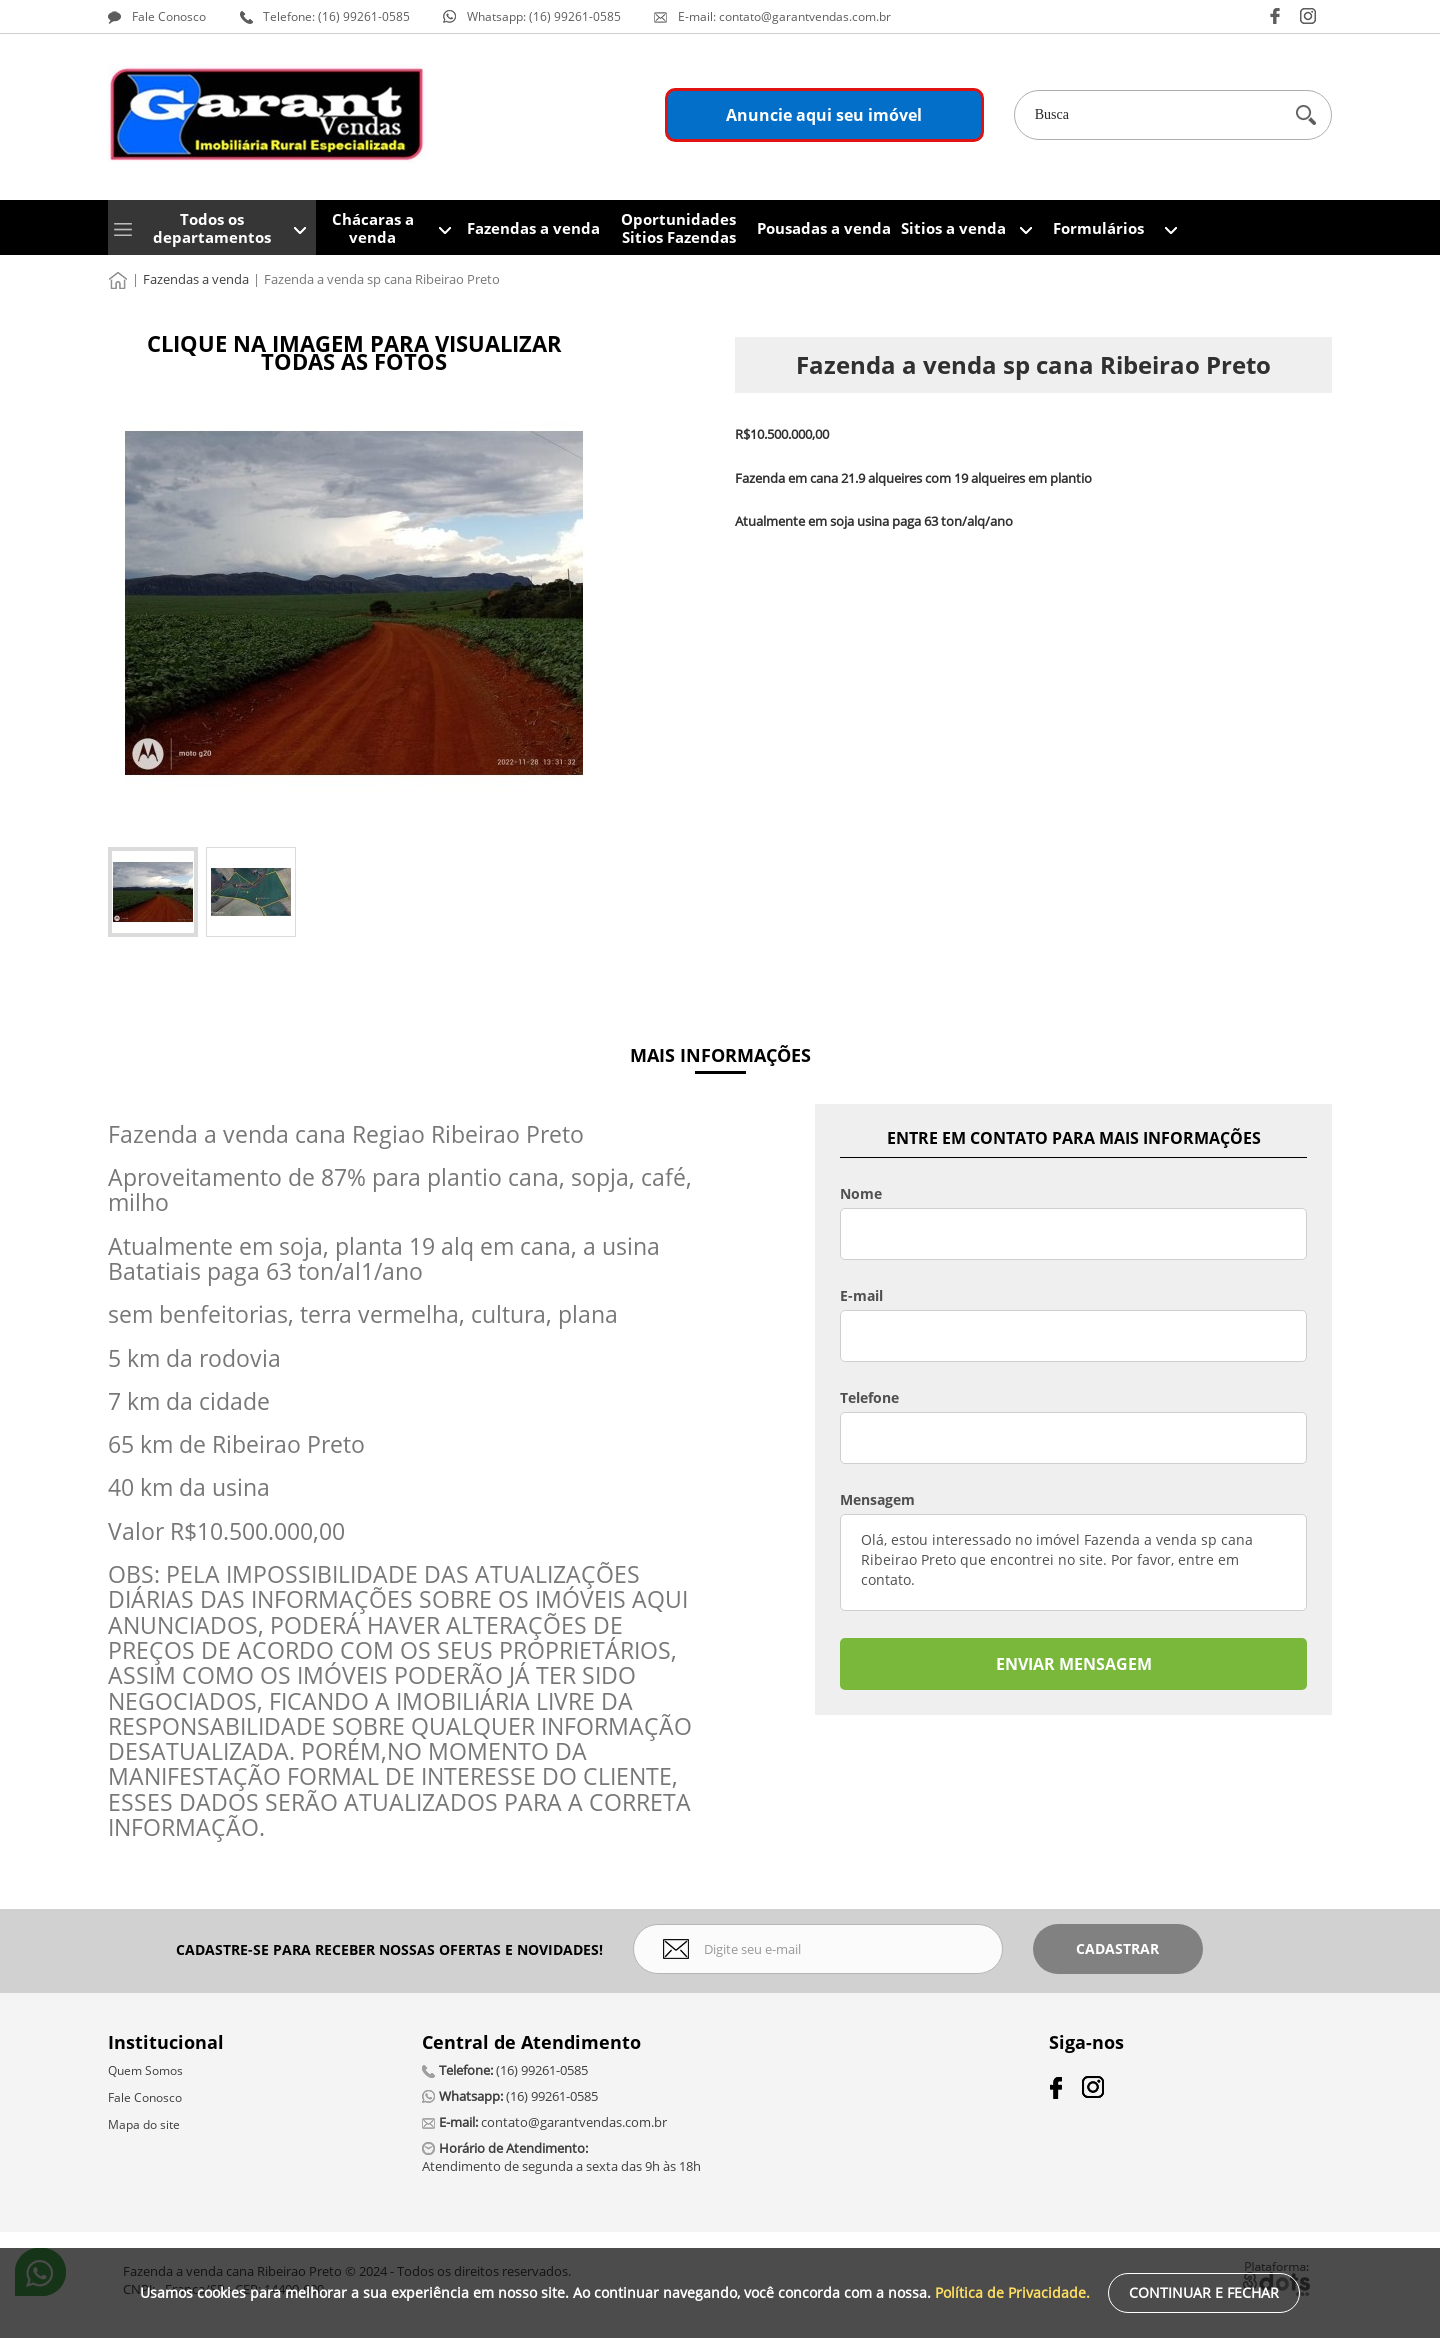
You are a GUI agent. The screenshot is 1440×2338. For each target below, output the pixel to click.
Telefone (869, 1398)
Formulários (1098, 228)
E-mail (861, 1296)
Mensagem (877, 1500)
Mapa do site (144, 2124)
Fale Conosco (145, 2097)
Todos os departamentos (212, 228)
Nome (861, 1194)
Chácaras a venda (373, 228)
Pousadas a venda (824, 228)
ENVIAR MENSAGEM (1074, 1664)
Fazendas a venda (533, 228)
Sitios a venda (953, 228)
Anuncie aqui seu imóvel (824, 115)
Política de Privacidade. (1012, 2292)
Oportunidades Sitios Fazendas (678, 228)
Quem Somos (145, 2070)
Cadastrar (1117, 1948)
